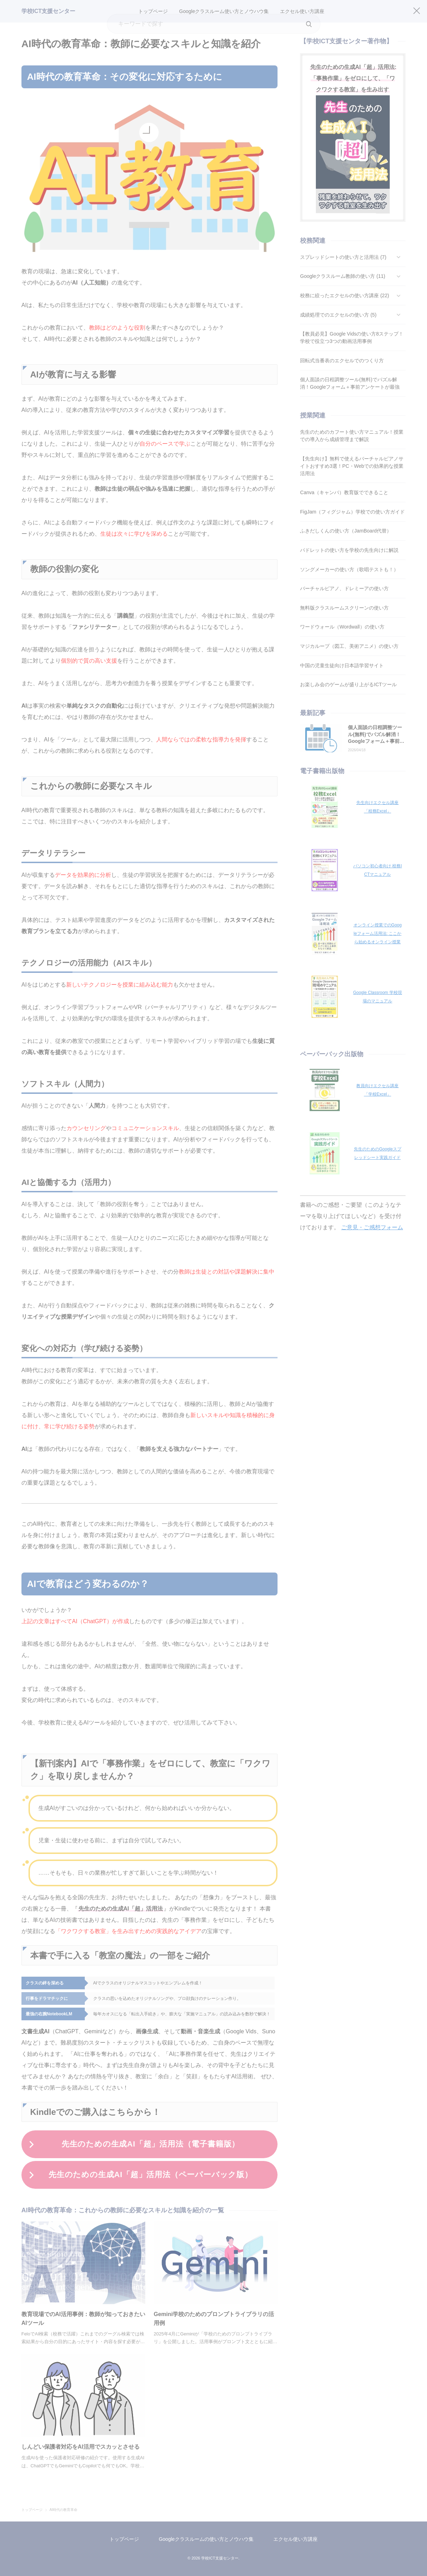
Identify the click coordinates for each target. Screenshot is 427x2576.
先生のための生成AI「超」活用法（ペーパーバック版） (151, 2174)
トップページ (124, 2539)
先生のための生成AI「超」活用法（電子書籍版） (151, 2144)
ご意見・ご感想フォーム (372, 1227)
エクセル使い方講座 (295, 2539)
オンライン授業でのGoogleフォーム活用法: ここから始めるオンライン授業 (377, 933)
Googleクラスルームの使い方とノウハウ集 (206, 2539)
